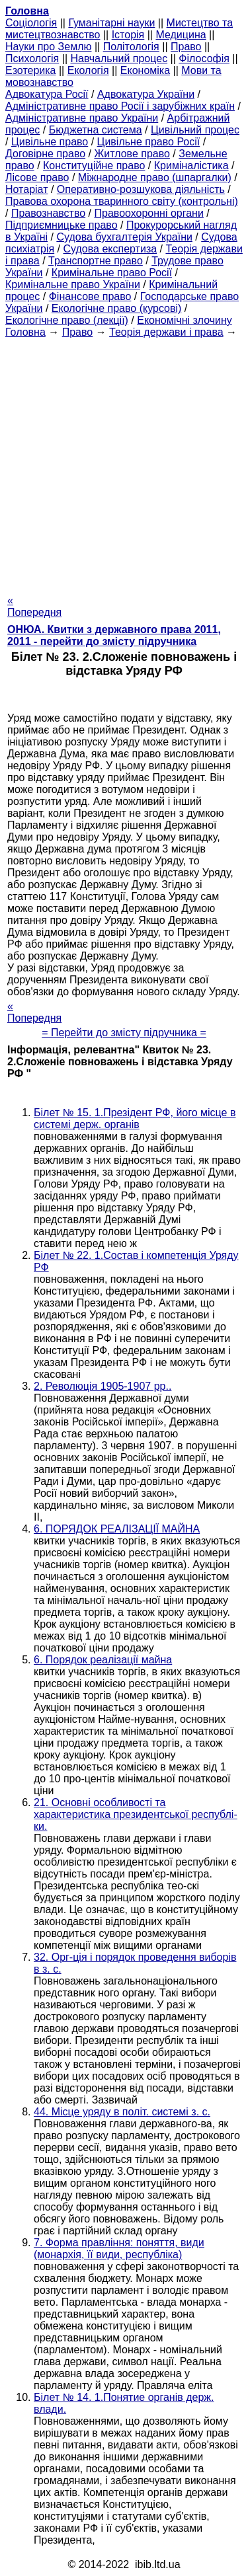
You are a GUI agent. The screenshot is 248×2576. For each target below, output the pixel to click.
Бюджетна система (95, 129)
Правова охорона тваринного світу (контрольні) (121, 201)
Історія (128, 34)
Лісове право (37, 177)
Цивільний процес (195, 129)
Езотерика (30, 70)
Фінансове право (90, 296)
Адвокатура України (145, 94)
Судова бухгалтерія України (124, 237)
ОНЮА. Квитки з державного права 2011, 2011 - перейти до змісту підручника (114, 635)
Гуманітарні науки (111, 22)
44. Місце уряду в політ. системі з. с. (122, 2111)
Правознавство (48, 213)
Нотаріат (26, 189)
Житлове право (131, 153)
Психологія (32, 58)
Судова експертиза (110, 248)
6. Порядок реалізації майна (103, 1659)
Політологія (131, 46)
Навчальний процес (118, 58)
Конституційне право (94, 165)
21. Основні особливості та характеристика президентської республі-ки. (135, 1814)
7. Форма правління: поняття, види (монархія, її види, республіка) (119, 2248)
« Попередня (34, 606)
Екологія (88, 70)
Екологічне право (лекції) (66, 320)
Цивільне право (49, 141)
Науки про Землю (48, 46)
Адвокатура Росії (47, 94)
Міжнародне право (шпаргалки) (154, 177)
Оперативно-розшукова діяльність (141, 189)
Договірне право (45, 153)
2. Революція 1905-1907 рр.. (102, 1386)
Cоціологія (31, 22)
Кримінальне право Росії (112, 272)
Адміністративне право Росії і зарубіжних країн (120, 106)
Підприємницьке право (61, 225)
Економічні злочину (184, 320)
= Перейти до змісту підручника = (124, 1032)
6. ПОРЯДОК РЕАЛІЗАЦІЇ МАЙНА (117, 1528)
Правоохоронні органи (149, 213)
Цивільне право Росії (148, 141)
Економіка (145, 70)
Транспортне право (95, 260)
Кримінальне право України (72, 284)
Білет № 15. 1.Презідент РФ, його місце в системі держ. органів (134, 1118)
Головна (25, 332)
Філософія (204, 58)
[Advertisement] (124, 462)
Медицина (180, 34)
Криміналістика (191, 165)
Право (186, 46)
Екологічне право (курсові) (117, 308)
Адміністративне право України (81, 118)
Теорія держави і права (166, 332)
